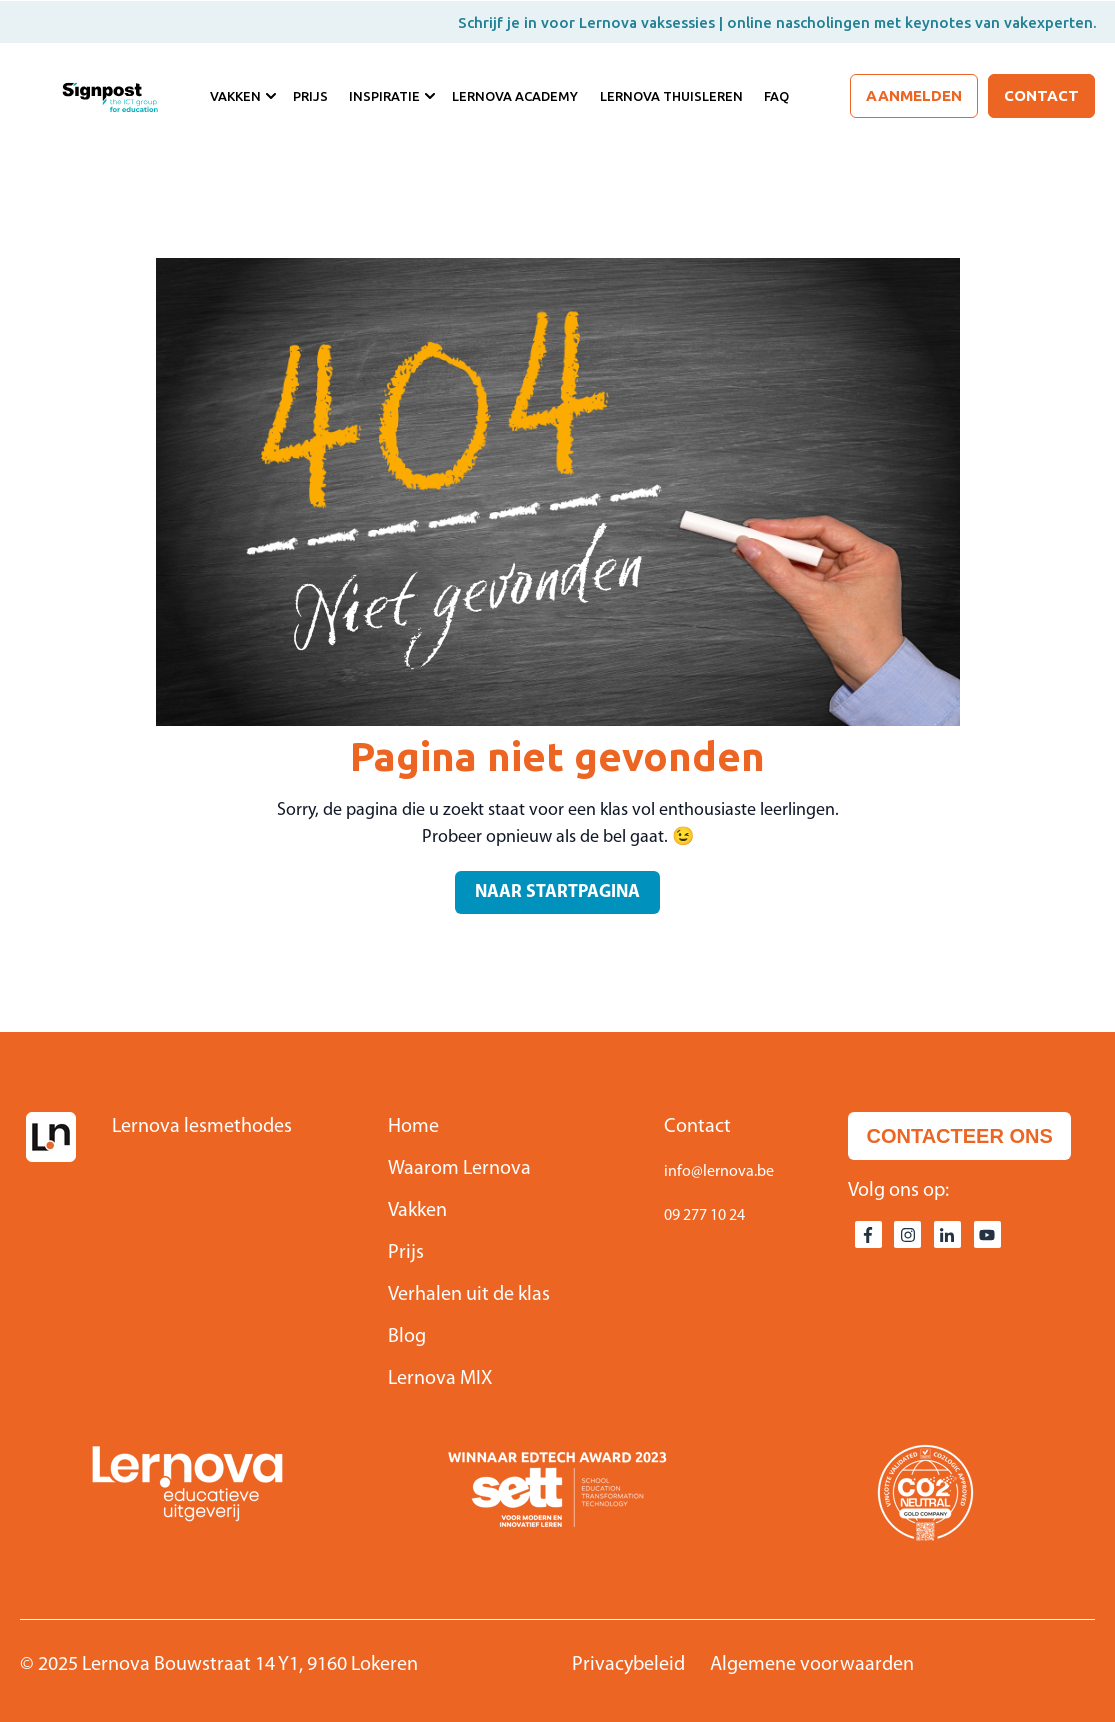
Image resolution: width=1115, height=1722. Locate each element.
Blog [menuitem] (407, 1337)
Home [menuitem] (413, 1127)
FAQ (776, 96)
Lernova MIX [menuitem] (440, 1379)
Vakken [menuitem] (417, 1211)
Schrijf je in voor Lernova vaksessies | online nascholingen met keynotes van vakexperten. (777, 22)
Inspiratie (384, 96)
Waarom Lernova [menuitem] (459, 1169)
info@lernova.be (719, 1172)
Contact (1041, 95)
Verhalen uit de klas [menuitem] (469, 1295)
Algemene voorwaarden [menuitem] (812, 1665)
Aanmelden (914, 95)
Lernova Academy (515, 96)
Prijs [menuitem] (406, 1253)
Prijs (310, 96)
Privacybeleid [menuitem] (628, 1665)
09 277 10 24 (704, 1216)
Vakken (235, 96)
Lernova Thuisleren (671, 96)
